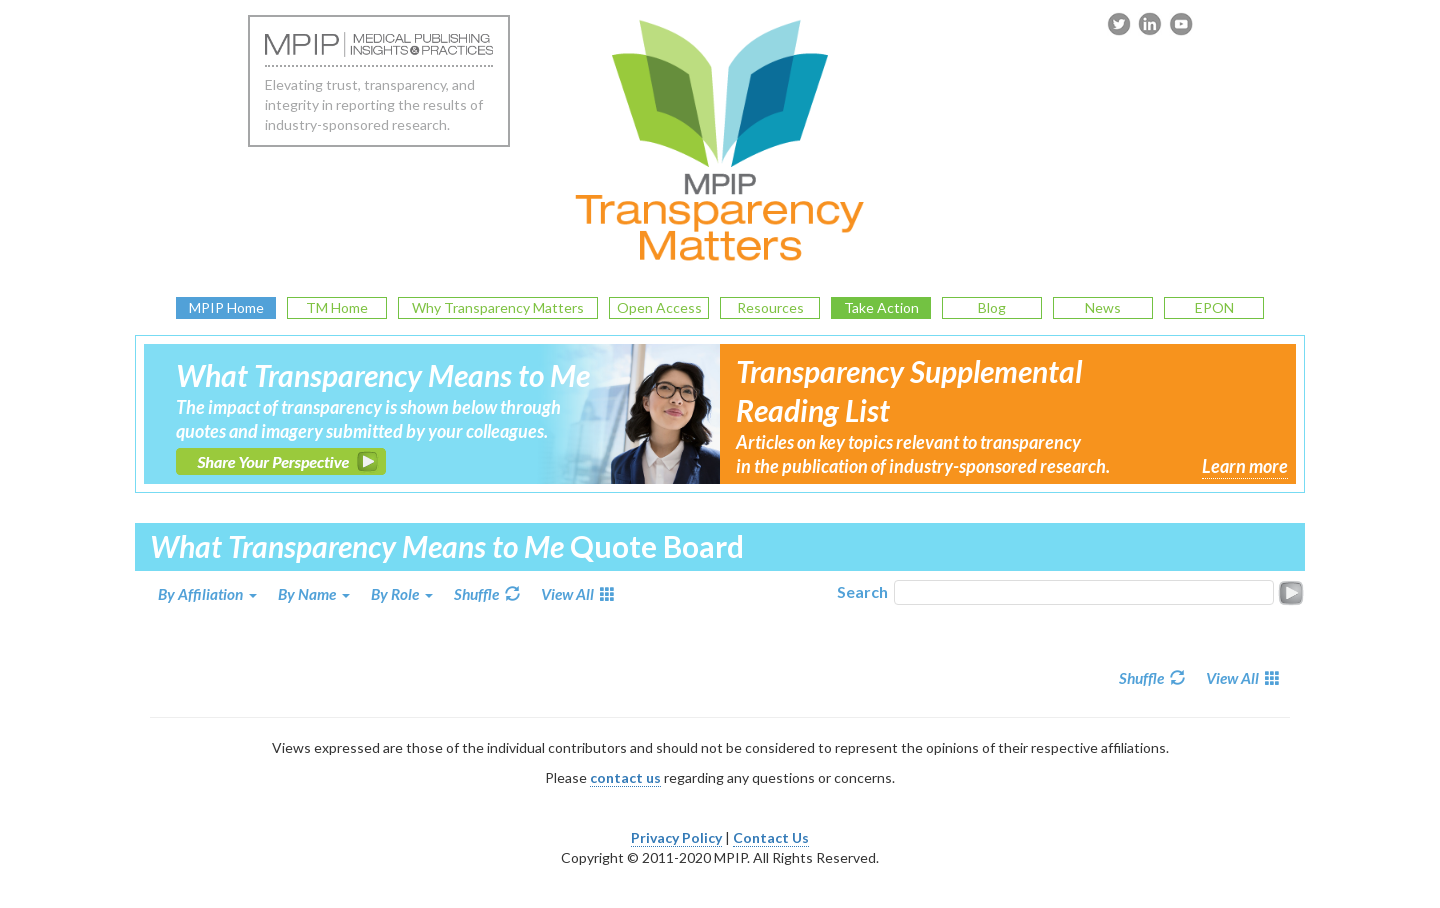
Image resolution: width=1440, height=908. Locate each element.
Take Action (881, 307)
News (1103, 307)
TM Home (337, 307)
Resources (770, 307)
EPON (1214, 307)
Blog (992, 307)
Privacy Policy (676, 837)
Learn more (1245, 466)
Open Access (659, 307)
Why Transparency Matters (498, 307)
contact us (625, 777)
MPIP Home (226, 307)
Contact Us (771, 837)
